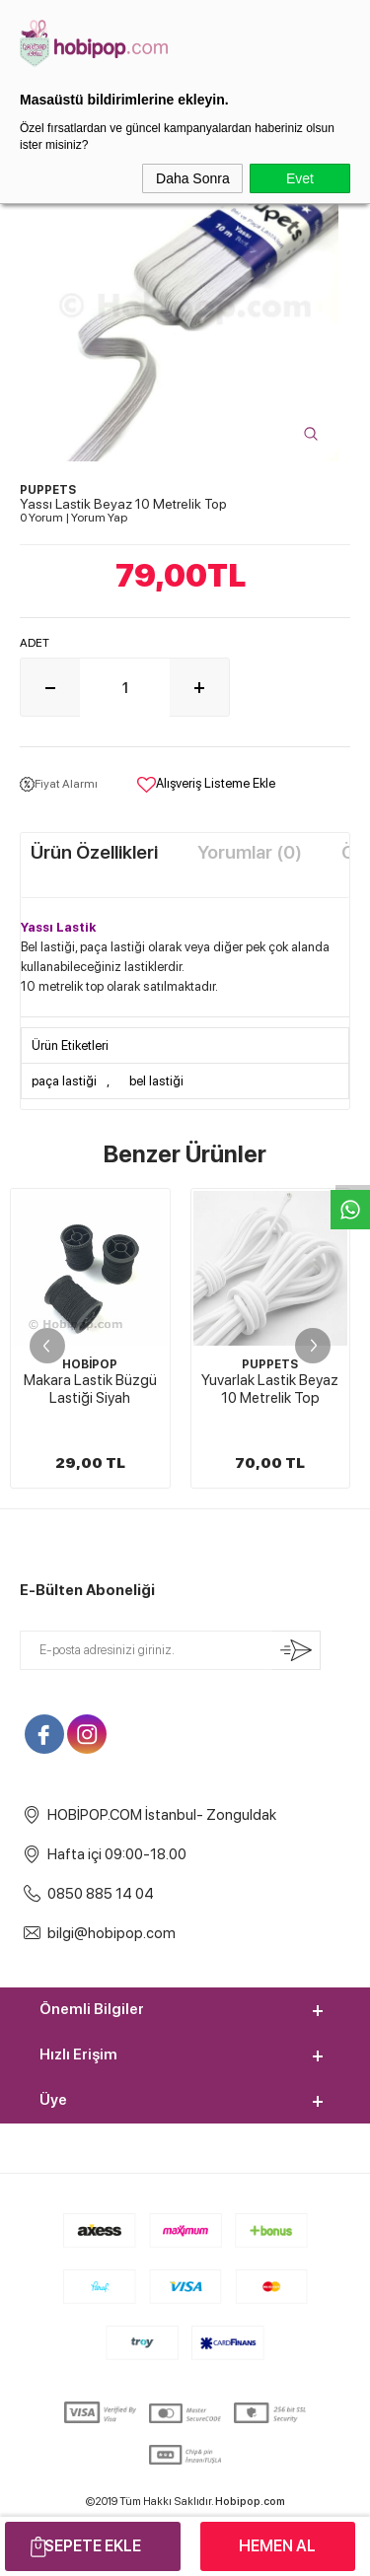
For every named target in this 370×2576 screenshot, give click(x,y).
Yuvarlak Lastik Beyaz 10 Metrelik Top (90, 1389)
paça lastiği (64, 1081)
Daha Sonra (193, 178)
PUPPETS (90, 1364)
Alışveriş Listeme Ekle (206, 785)
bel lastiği (156, 1081)
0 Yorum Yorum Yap (73, 517)
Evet (300, 178)
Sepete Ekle (92, 2546)
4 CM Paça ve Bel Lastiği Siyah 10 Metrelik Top (270, 1398)
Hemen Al (277, 2546)
